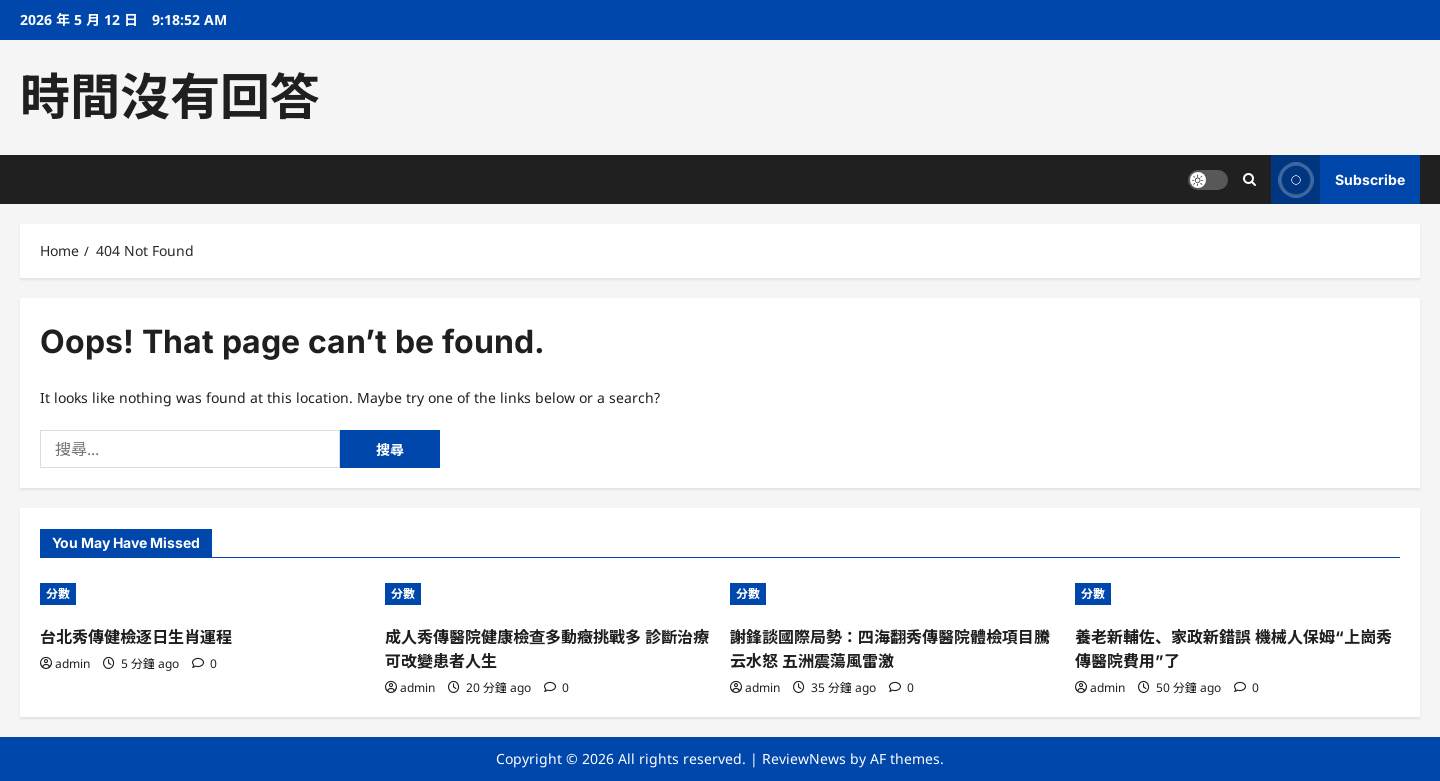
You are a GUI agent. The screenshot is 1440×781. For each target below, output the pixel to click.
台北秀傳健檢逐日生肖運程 (136, 637)
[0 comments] (204, 663)
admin (72, 663)
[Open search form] (1249, 179)
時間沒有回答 (170, 97)
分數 (58, 593)
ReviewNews (804, 758)
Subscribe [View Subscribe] (1338, 179)
